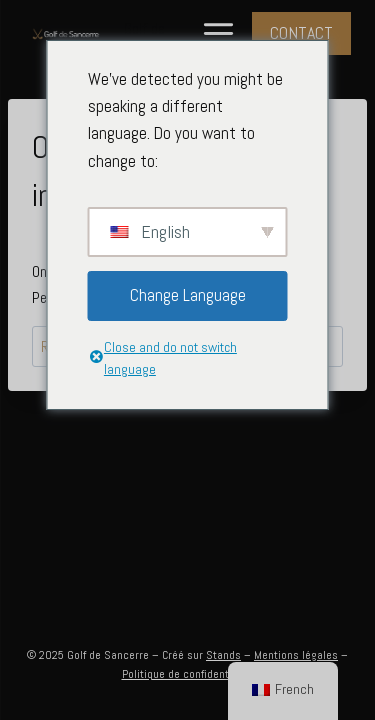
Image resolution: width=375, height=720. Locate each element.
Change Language (188, 295)
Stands (223, 655)
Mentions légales (296, 655)
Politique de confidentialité (188, 674)
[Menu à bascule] (218, 33)
